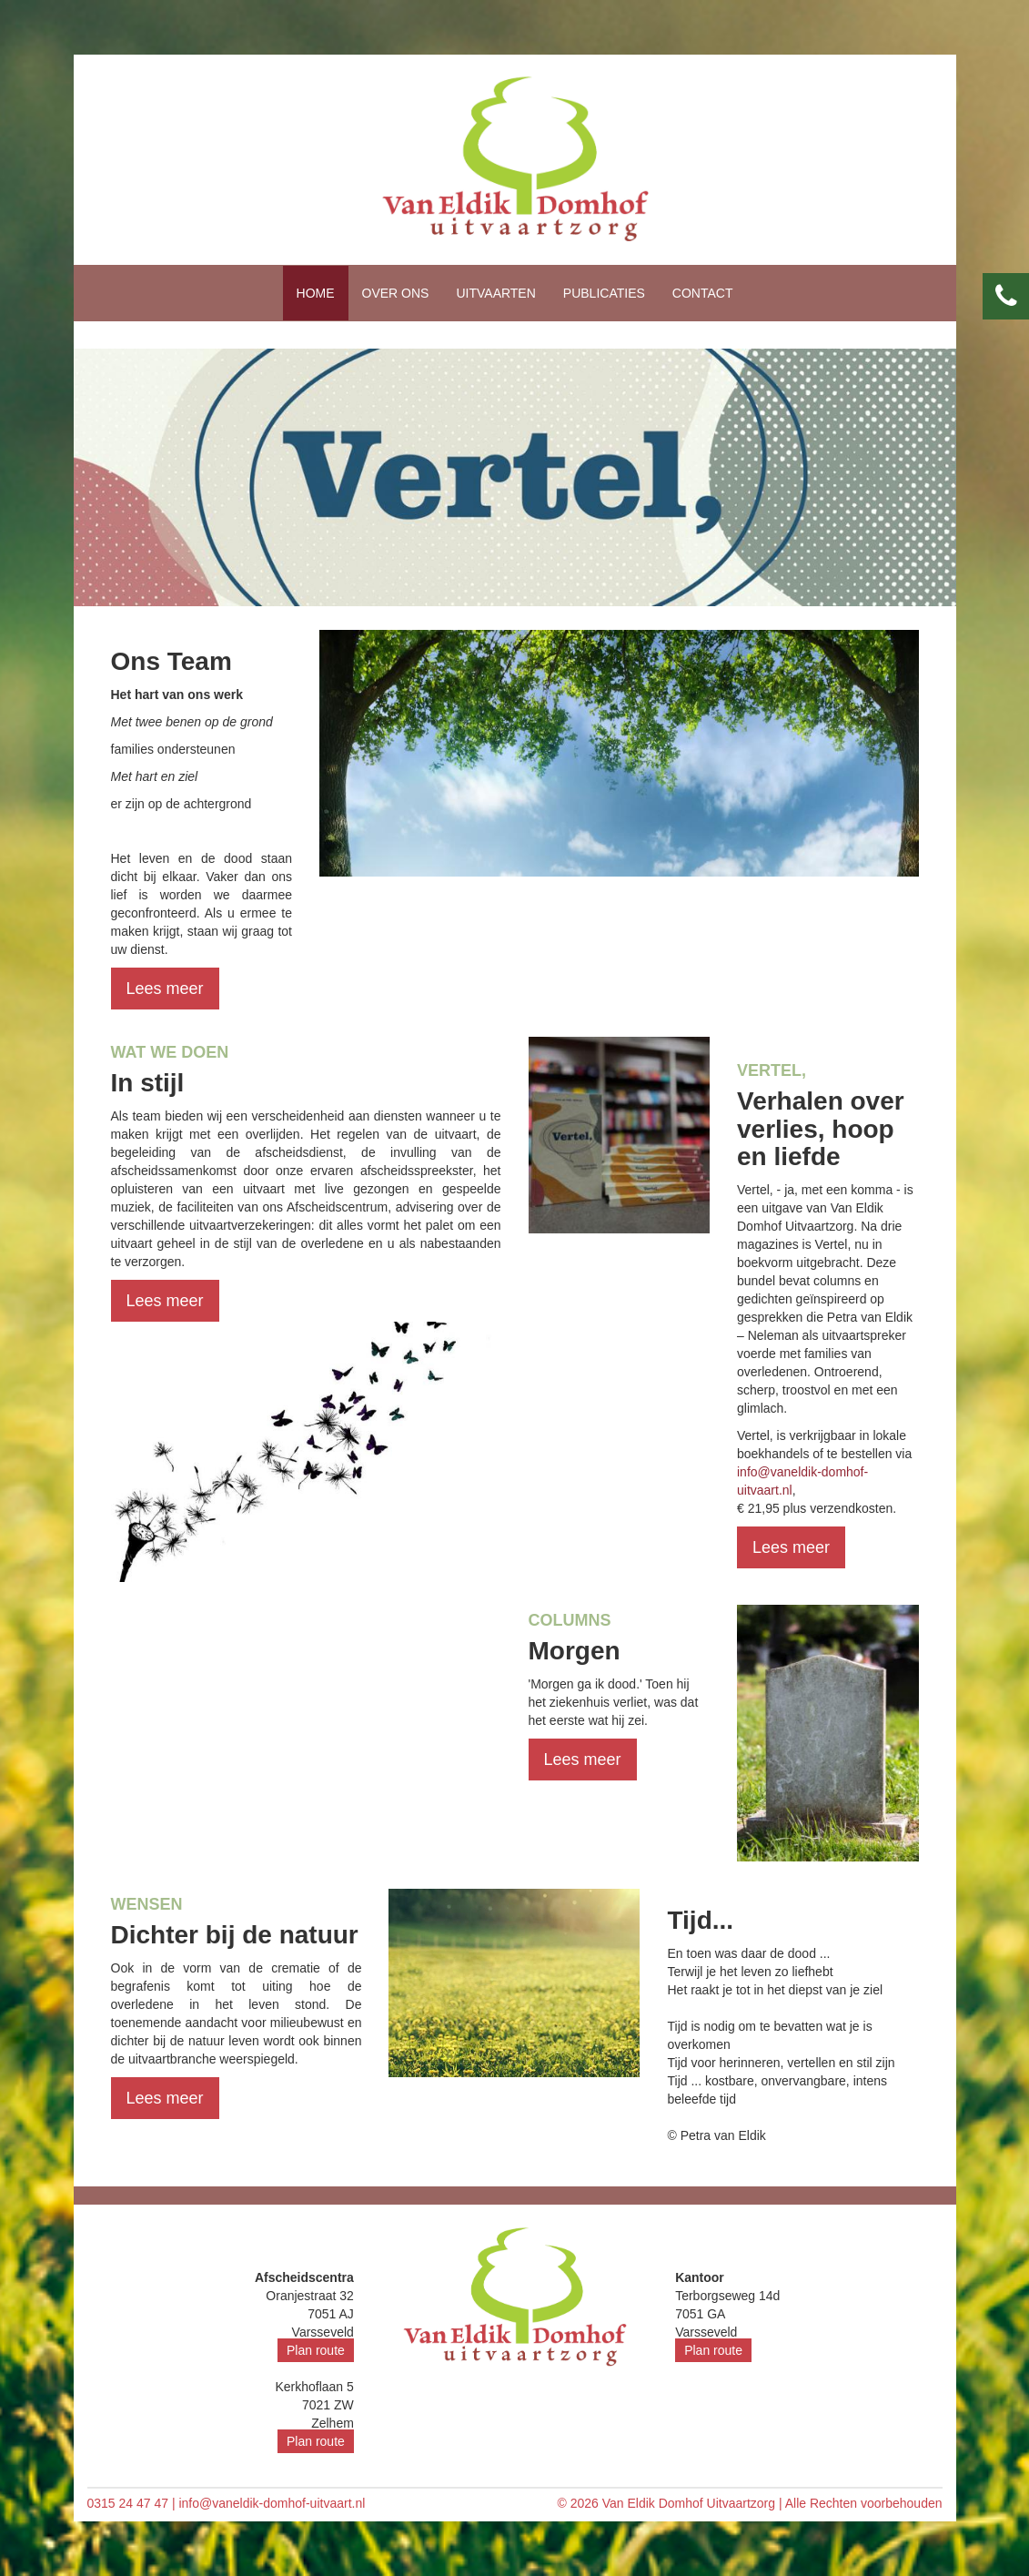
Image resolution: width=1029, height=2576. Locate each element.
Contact (702, 293)
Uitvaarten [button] (495, 293)
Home (316, 293)
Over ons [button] (395, 293)
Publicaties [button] (604, 293)
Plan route (316, 2350)
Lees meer (165, 988)
